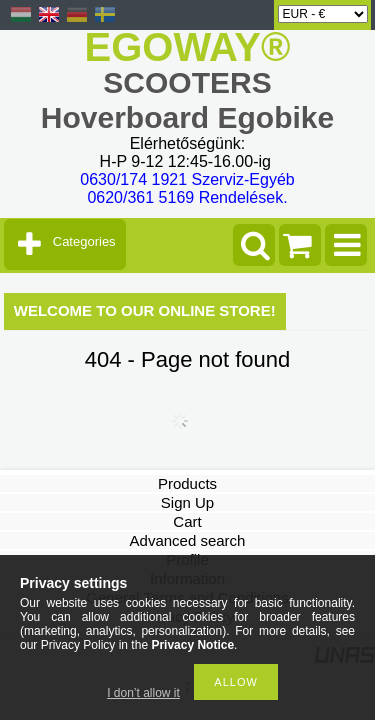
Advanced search (188, 540)
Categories (84, 241)
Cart (187, 521)
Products (187, 483)
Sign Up (187, 502)
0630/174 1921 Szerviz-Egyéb (187, 179)
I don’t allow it (143, 693)
